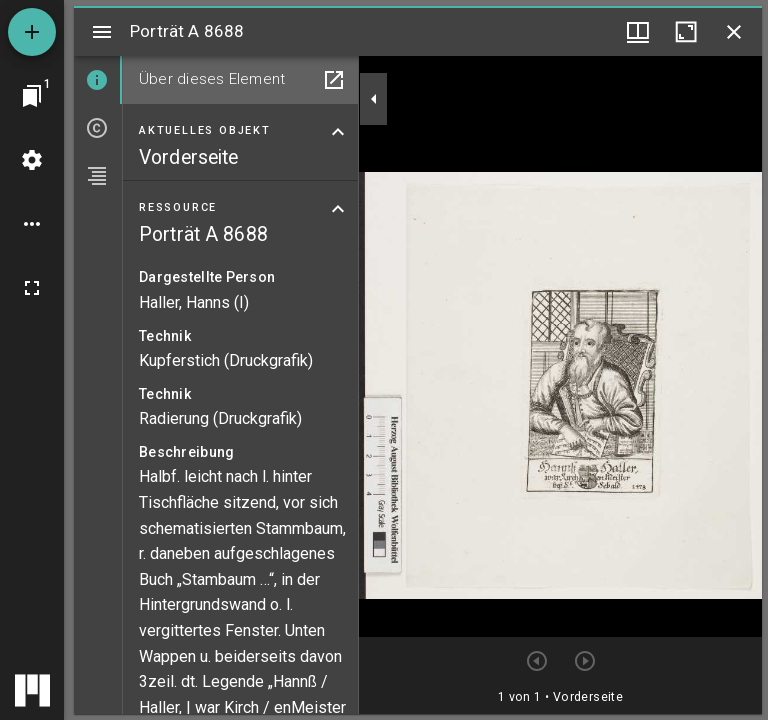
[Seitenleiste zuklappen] (374, 99)
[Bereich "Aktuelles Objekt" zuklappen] (338, 132)
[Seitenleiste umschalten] (102, 32)
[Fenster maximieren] (686, 32)
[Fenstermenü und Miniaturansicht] (638, 32)
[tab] (98, 80)
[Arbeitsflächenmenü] (32, 160)
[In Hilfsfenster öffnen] (334, 80)
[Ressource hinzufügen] (32, 32)
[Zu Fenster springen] (32, 96)
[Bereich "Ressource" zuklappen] (338, 209)
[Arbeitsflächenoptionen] (32, 224)
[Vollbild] (32, 288)
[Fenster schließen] (734, 32)
